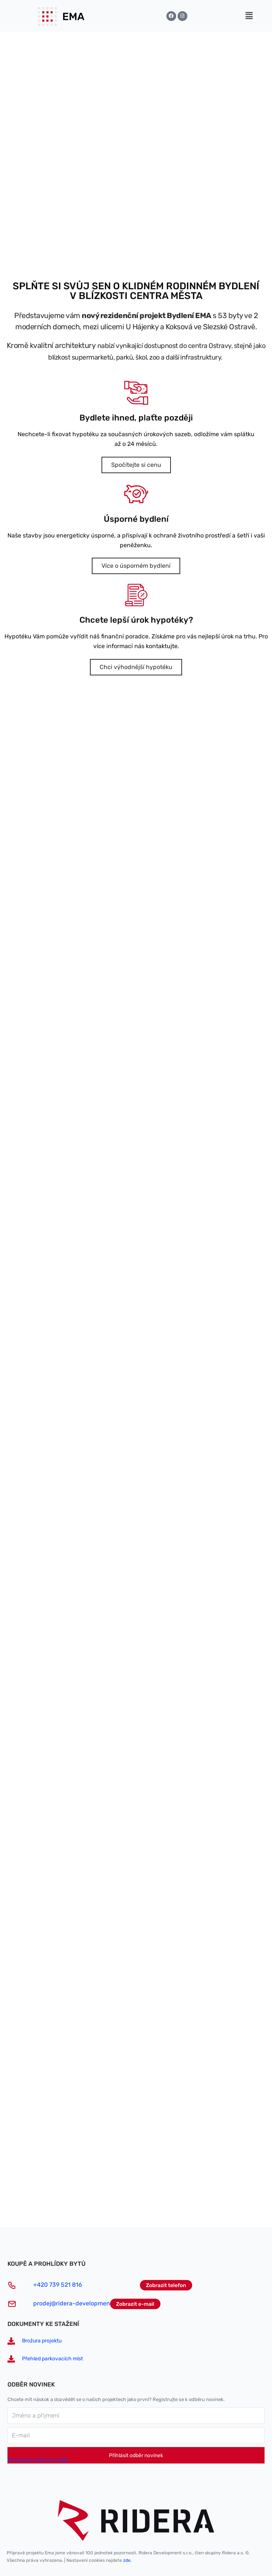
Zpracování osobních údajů (37, 2460)
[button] (249, 16)
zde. (127, 2560)
